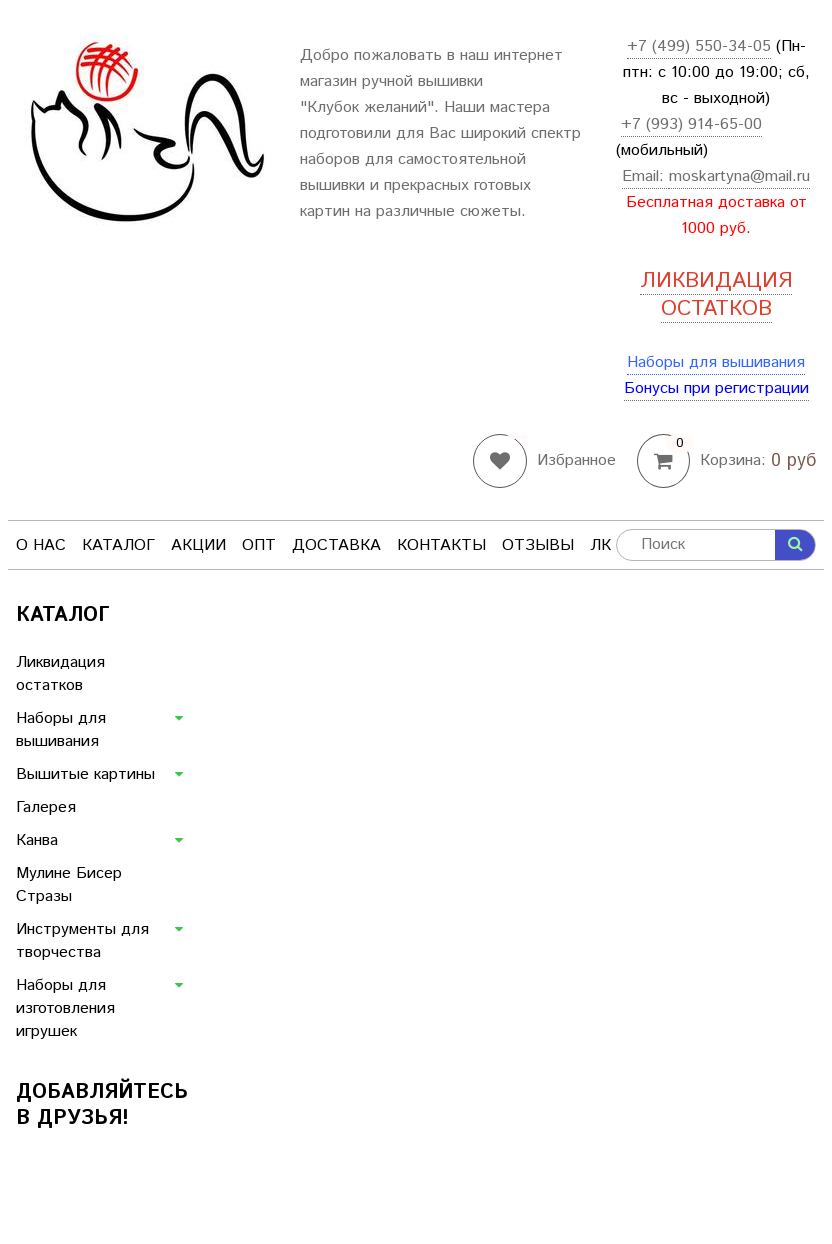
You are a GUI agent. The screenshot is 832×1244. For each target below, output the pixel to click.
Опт (259, 545)
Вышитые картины (85, 774)
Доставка (336, 545)
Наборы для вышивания (716, 362)
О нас (41, 545)
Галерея (46, 807)
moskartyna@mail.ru (739, 176)
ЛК (600, 545)
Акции (198, 545)
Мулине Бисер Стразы (69, 885)
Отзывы (538, 545)
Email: (645, 176)
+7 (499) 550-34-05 (699, 46)
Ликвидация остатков (60, 674)
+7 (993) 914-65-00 (691, 124)
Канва (37, 840)
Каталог (118, 545)
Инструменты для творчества (82, 941)
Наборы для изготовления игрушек (65, 1008)
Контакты (441, 545)
